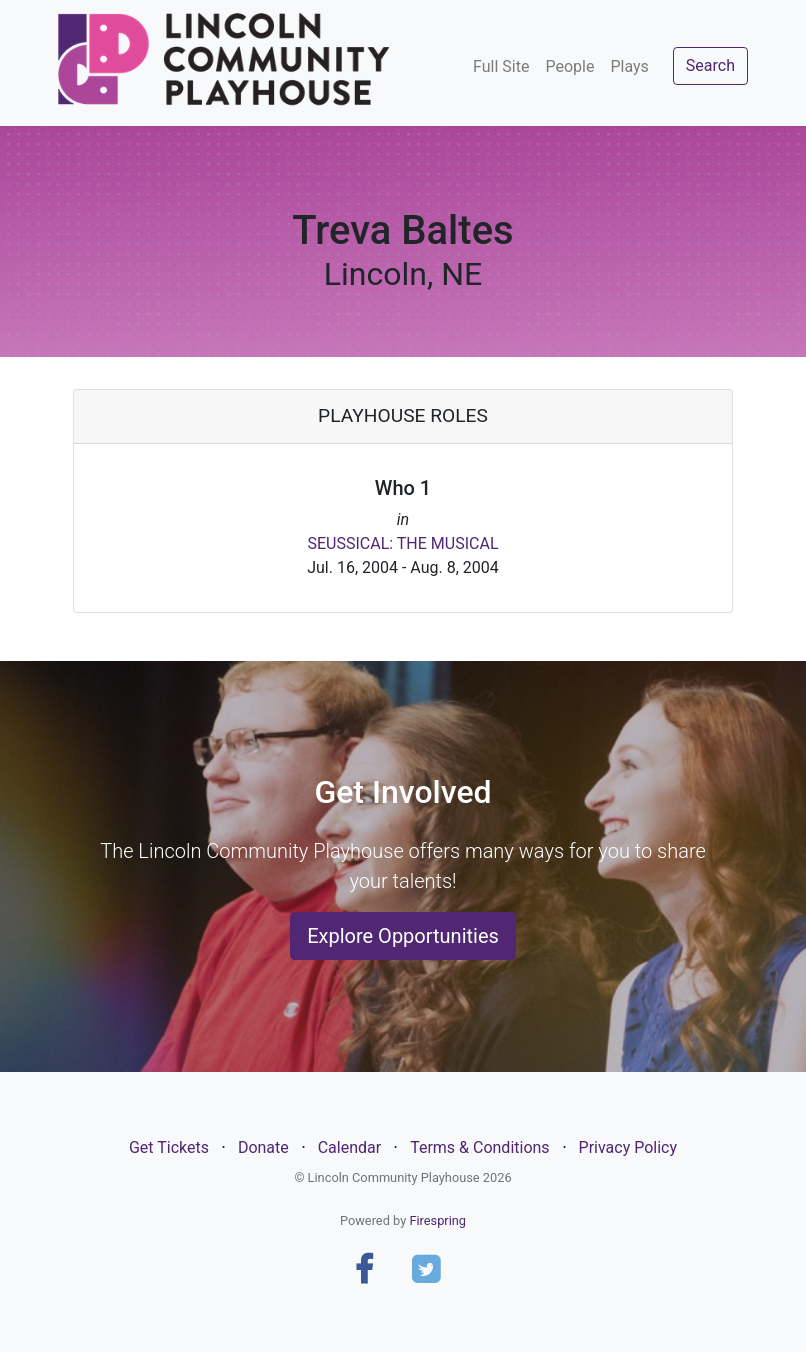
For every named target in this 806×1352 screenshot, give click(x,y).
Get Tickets (169, 1147)
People (569, 66)
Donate (263, 1147)
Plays (629, 66)
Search (710, 65)
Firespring (437, 1220)
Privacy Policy (628, 1147)
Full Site (501, 66)
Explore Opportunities (403, 936)
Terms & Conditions (480, 1147)
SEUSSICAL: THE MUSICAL (402, 543)
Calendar (349, 1147)
